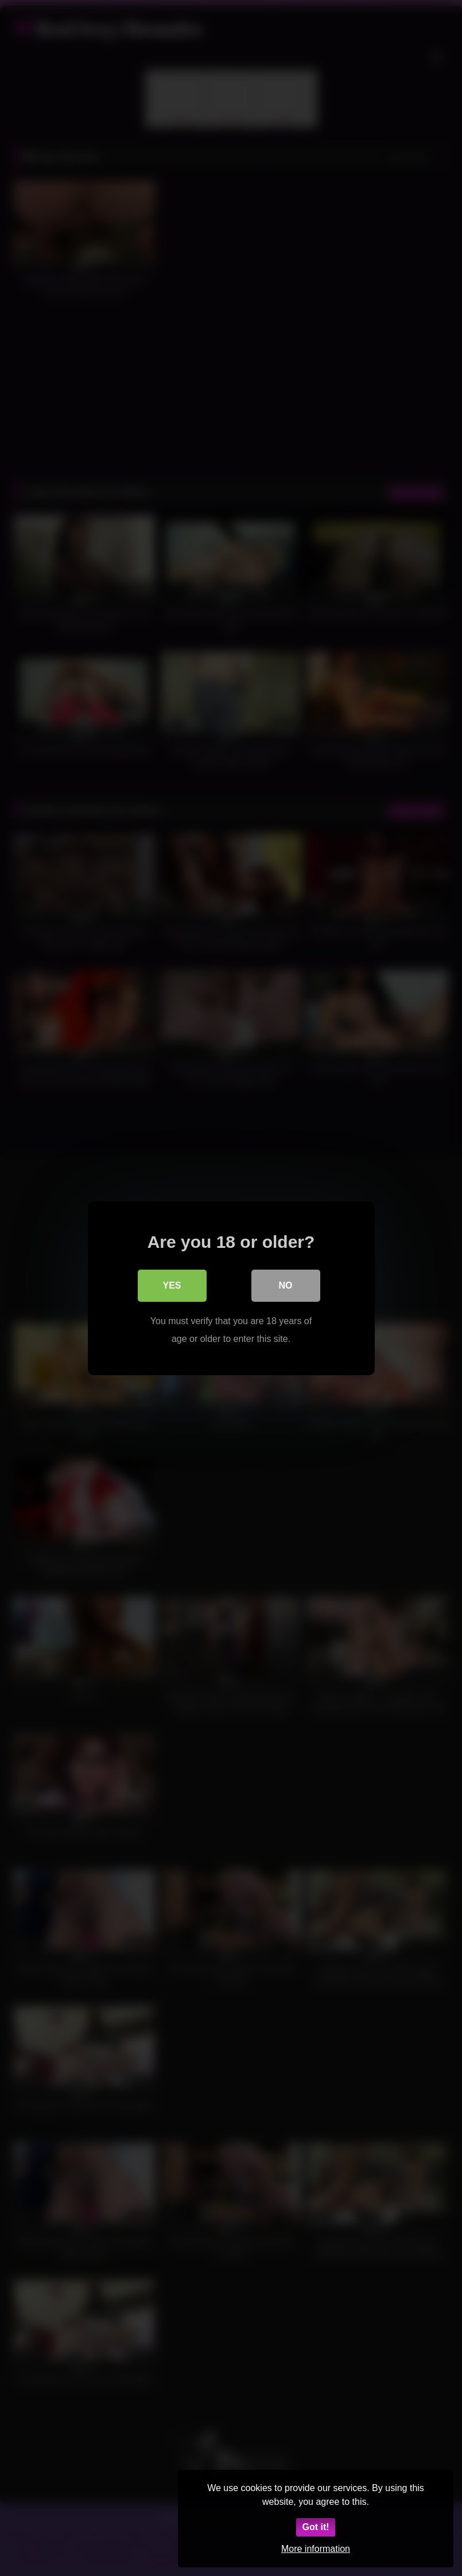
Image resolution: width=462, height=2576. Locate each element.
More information (315, 2549)
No (286, 1285)
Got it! (315, 2527)
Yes (171, 1285)
